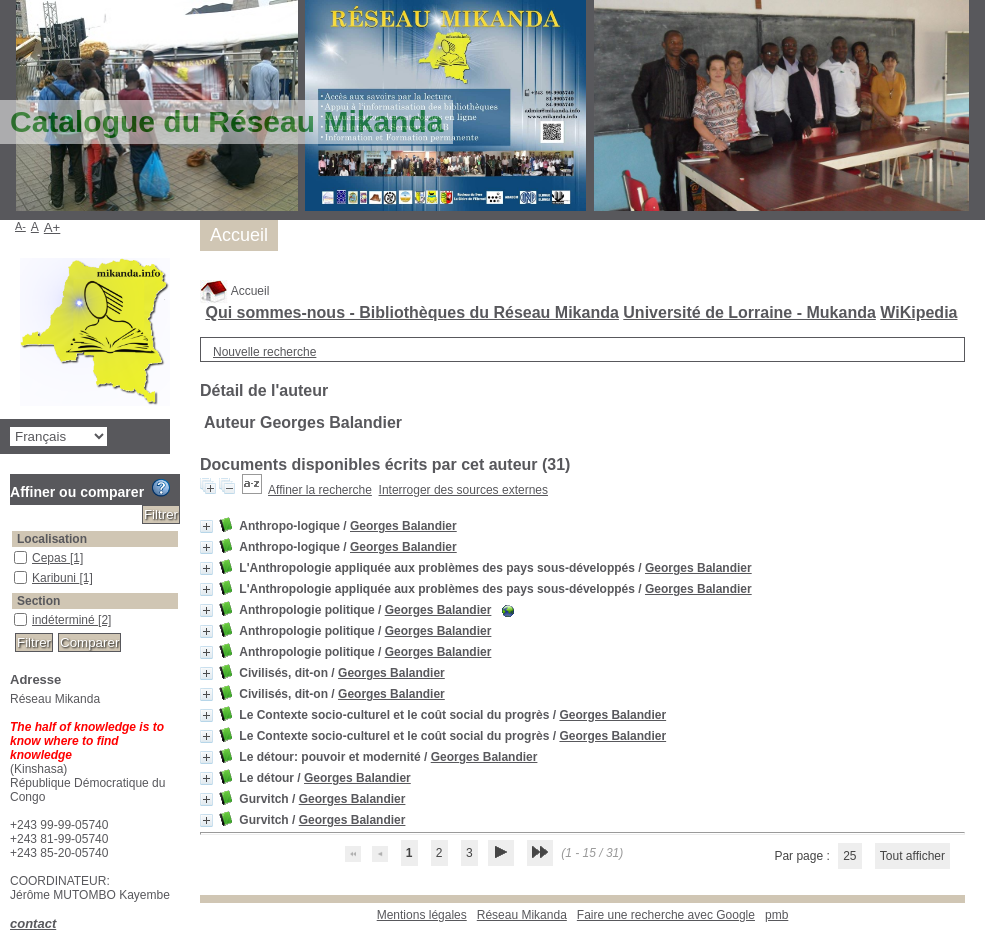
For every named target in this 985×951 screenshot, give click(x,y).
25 (849, 856)
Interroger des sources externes (463, 490)
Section (38, 601)
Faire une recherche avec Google (666, 915)
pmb (776, 915)
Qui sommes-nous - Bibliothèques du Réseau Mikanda (411, 312)
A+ (52, 227)
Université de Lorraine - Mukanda (749, 312)
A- (20, 226)
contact (33, 923)
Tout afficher (912, 856)
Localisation (52, 539)
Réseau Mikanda (522, 915)
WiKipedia (918, 312)
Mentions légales (422, 915)
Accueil (234, 291)
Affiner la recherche (320, 490)
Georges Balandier (403, 526)
